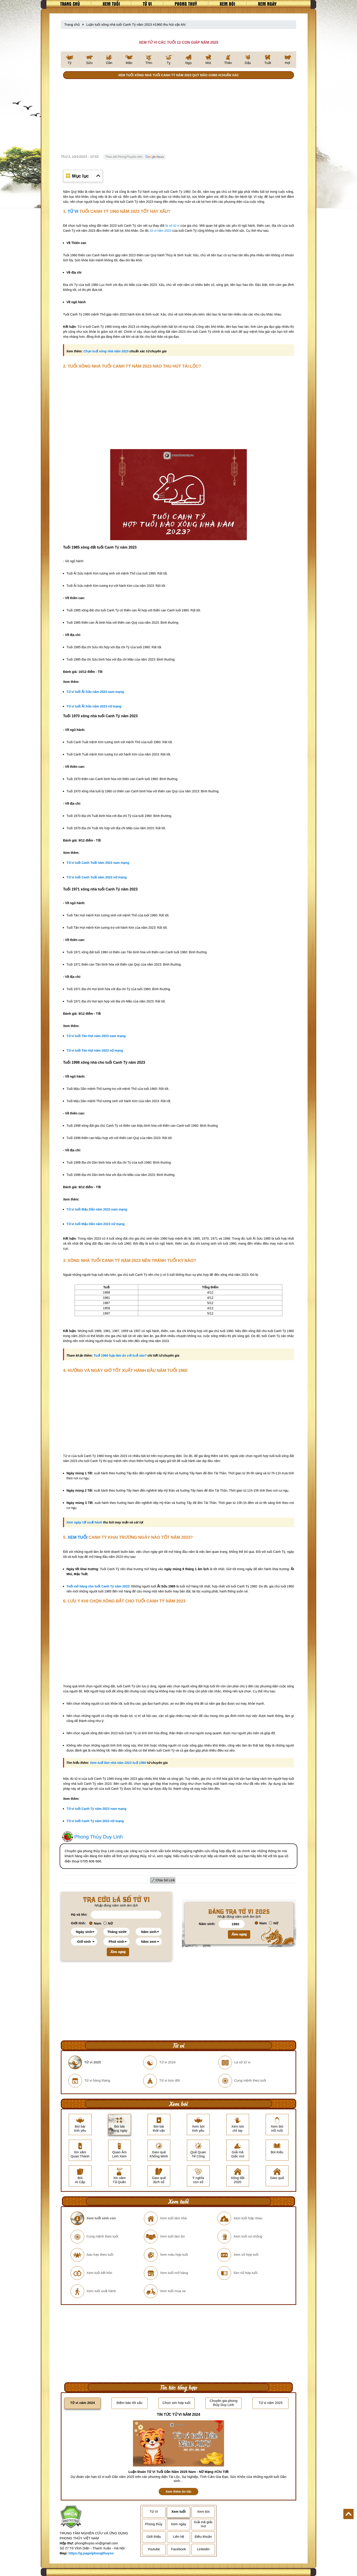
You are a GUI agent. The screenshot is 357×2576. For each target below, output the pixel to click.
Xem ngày (267, 3)
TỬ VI (73, 211)
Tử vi (147, 3)
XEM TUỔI (77, 1537)
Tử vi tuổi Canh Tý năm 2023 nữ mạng (95, 1821)
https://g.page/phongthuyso (91, 2553)
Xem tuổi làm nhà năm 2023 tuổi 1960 (118, 1763)
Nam (95, 1923)
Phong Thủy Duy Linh (98, 1837)
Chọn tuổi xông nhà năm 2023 (105, 351)
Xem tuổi (111, 3)
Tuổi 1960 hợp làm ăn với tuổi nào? (120, 1355)
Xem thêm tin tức (178, 2491)
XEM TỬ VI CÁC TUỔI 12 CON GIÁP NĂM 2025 (178, 42)
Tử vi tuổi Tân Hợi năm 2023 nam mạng (96, 1036)
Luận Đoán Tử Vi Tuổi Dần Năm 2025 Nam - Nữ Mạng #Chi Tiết (178, 2472)
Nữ (108, 1923)
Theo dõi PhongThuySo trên (134, 157)
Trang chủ (70, 3)
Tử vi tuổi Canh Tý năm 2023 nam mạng (96, 1809)
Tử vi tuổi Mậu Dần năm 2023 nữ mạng (95, 1224)
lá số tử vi (172, 225)
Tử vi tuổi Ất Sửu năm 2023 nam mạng (95, 692)
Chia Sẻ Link (165, 1880)
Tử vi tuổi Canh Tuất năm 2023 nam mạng (97, 863)
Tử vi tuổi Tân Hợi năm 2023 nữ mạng (94, 1050)
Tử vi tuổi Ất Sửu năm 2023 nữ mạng (93, 706)
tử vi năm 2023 (160, 230)
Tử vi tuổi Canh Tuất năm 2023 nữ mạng (96, 877)
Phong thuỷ (186, 3)
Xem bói (227, 3)
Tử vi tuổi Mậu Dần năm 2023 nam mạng (96, 1209)
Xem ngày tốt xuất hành (84, 1522)
